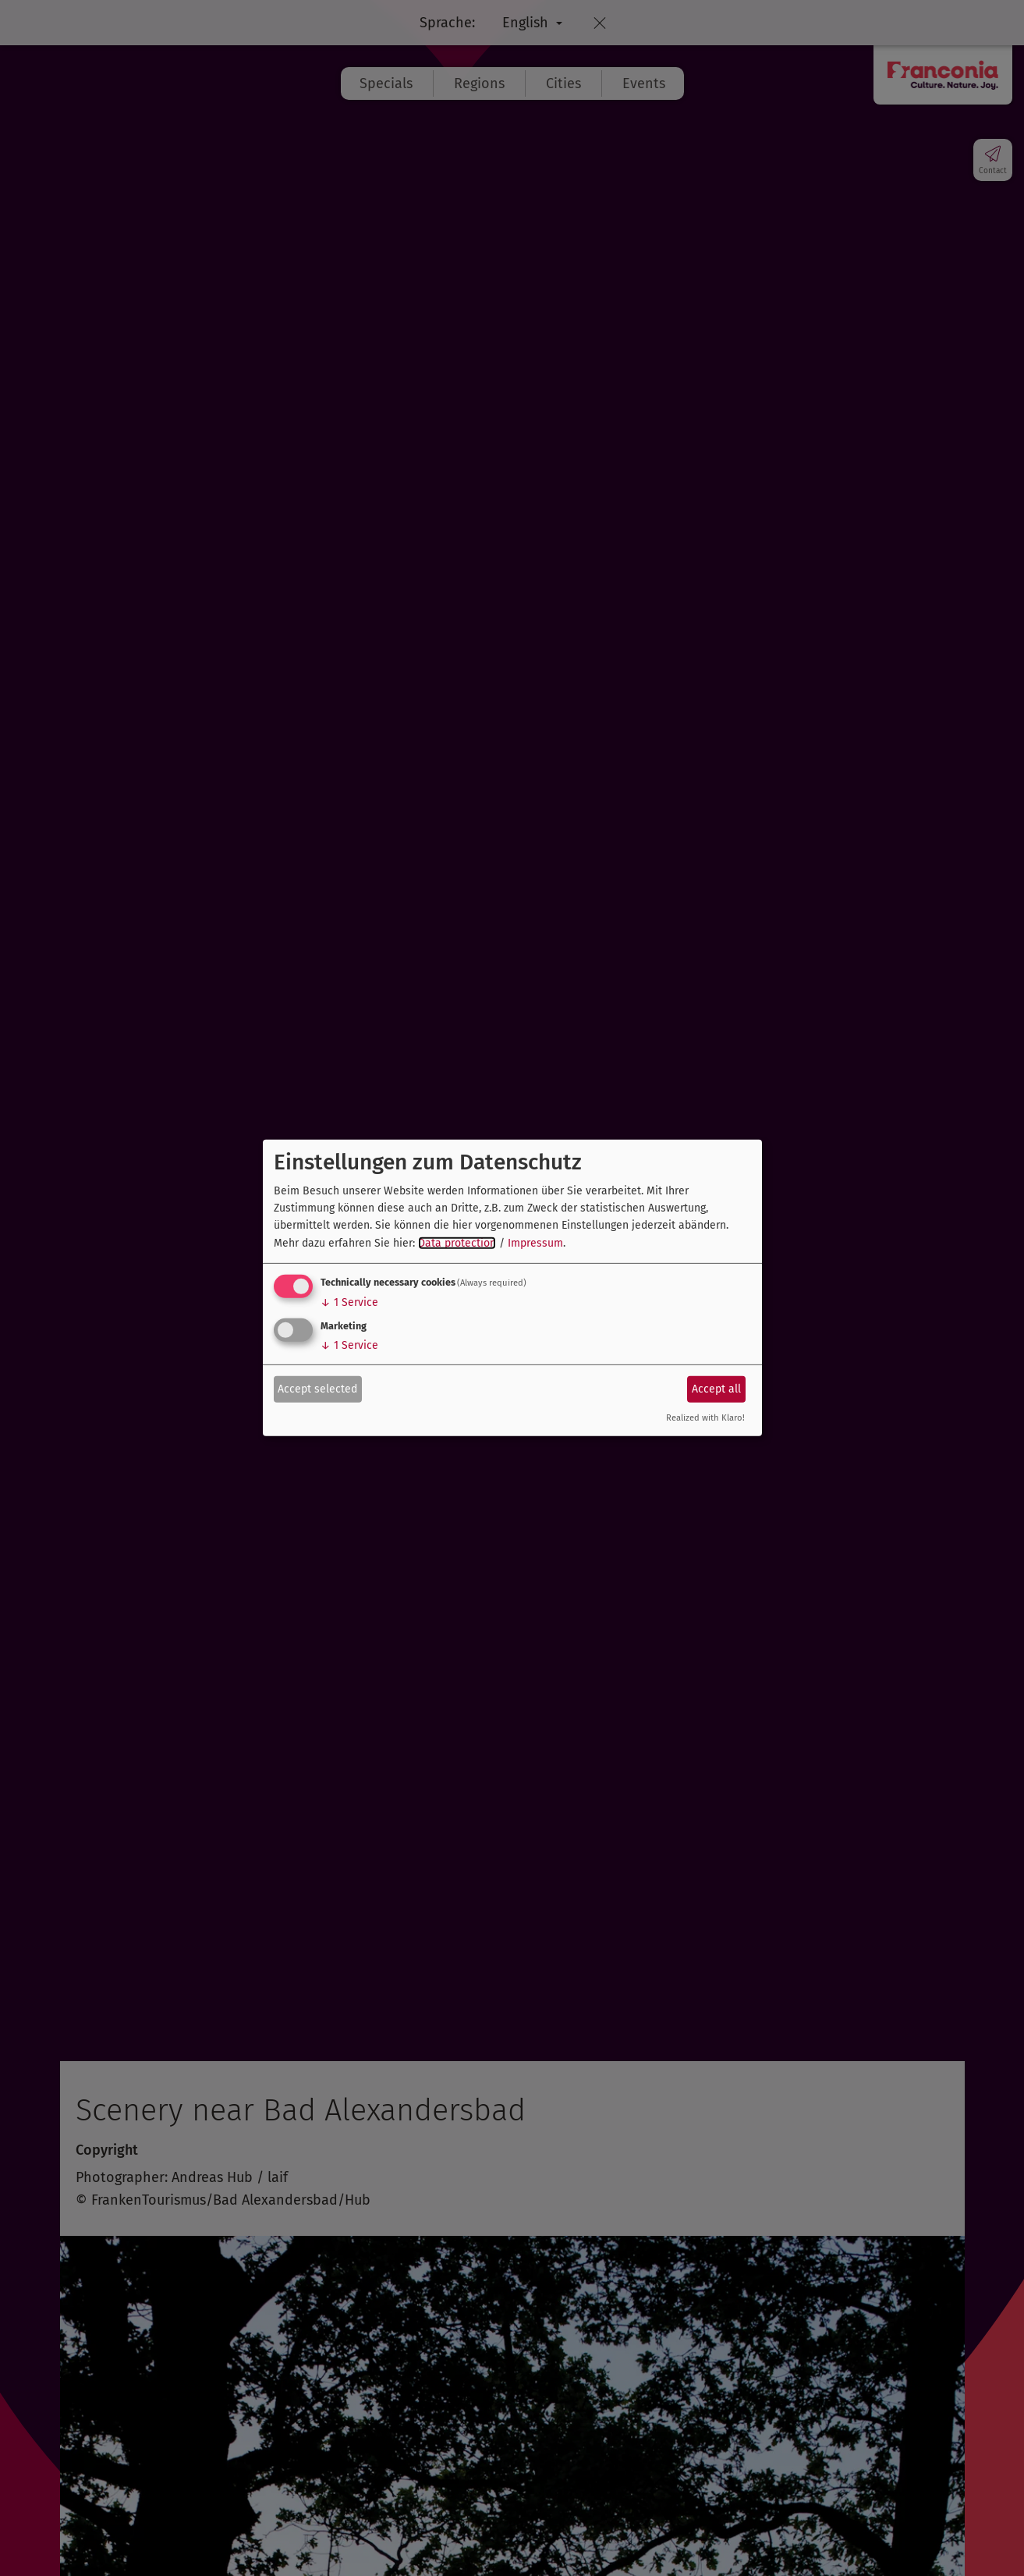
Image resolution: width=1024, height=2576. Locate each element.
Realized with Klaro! (705, 1418)
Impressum (535, 1243)
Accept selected (317, 1388)
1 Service (349, 1302)
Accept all (716, 1388)
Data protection (457, 1243)
